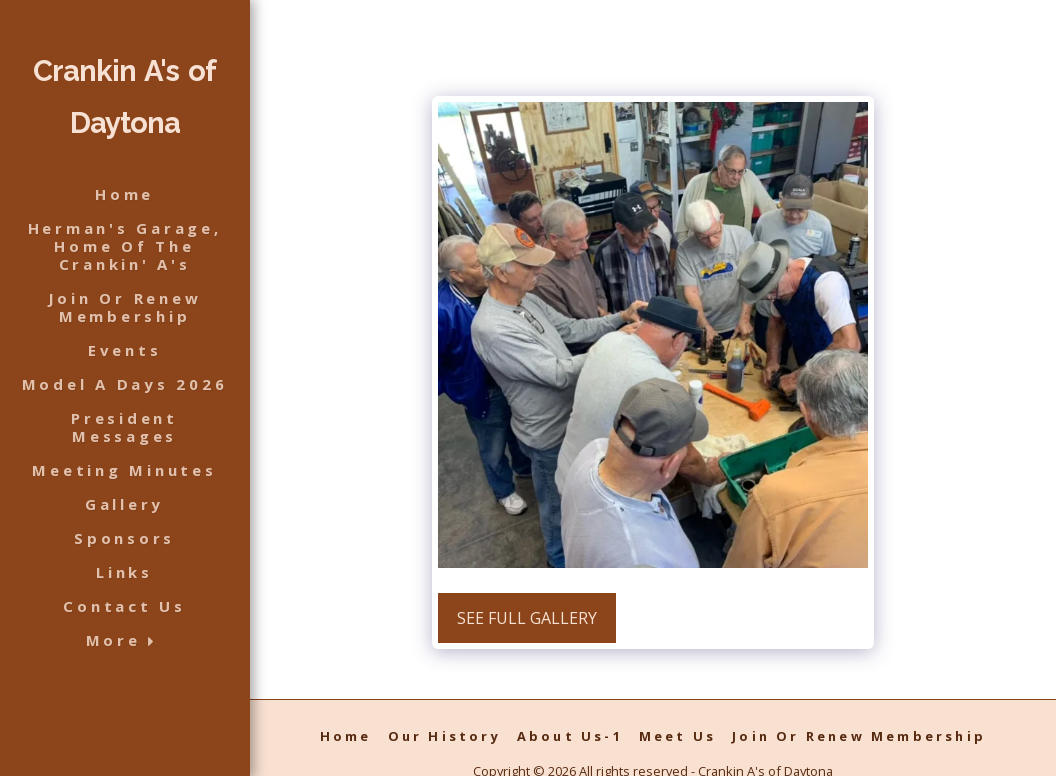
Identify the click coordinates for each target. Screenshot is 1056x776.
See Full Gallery (527, 618)
